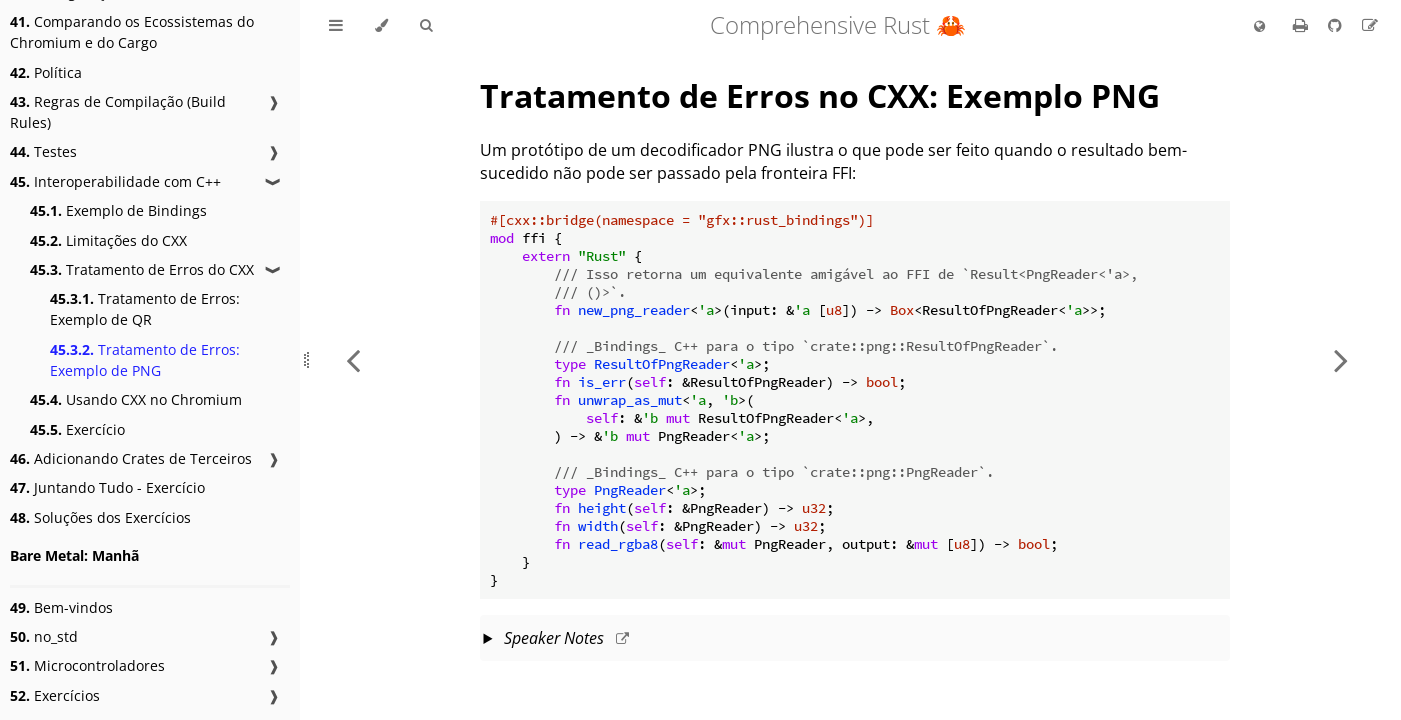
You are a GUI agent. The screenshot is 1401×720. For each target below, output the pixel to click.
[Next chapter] (1341, 360)
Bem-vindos (61, 607)
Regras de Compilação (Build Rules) (118, 112)
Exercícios (55, 695)
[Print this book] (1302, 25)
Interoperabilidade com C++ (115, 181)
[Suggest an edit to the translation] (1370, 25)
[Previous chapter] (353, 360)
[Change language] (1259, 27)
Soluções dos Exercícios (100, 517)
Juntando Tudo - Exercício (107, 487)
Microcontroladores (87, 665)
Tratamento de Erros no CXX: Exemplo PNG (820, 95)
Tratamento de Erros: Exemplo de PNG (145, 360)
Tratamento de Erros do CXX (142, 269)
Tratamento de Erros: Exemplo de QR (145, 309)
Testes (43, 151)
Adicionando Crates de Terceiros (131, 458)
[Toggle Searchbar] (426, 26)
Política (46, 72)
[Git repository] (1337, 25)
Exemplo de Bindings (118, 210)
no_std (44, 636)
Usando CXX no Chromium (136, 399)
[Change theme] (381, 26)
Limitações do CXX (108, 240)
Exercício (77, 429)
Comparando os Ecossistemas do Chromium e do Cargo (132, 32)
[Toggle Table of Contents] (336, 26)
